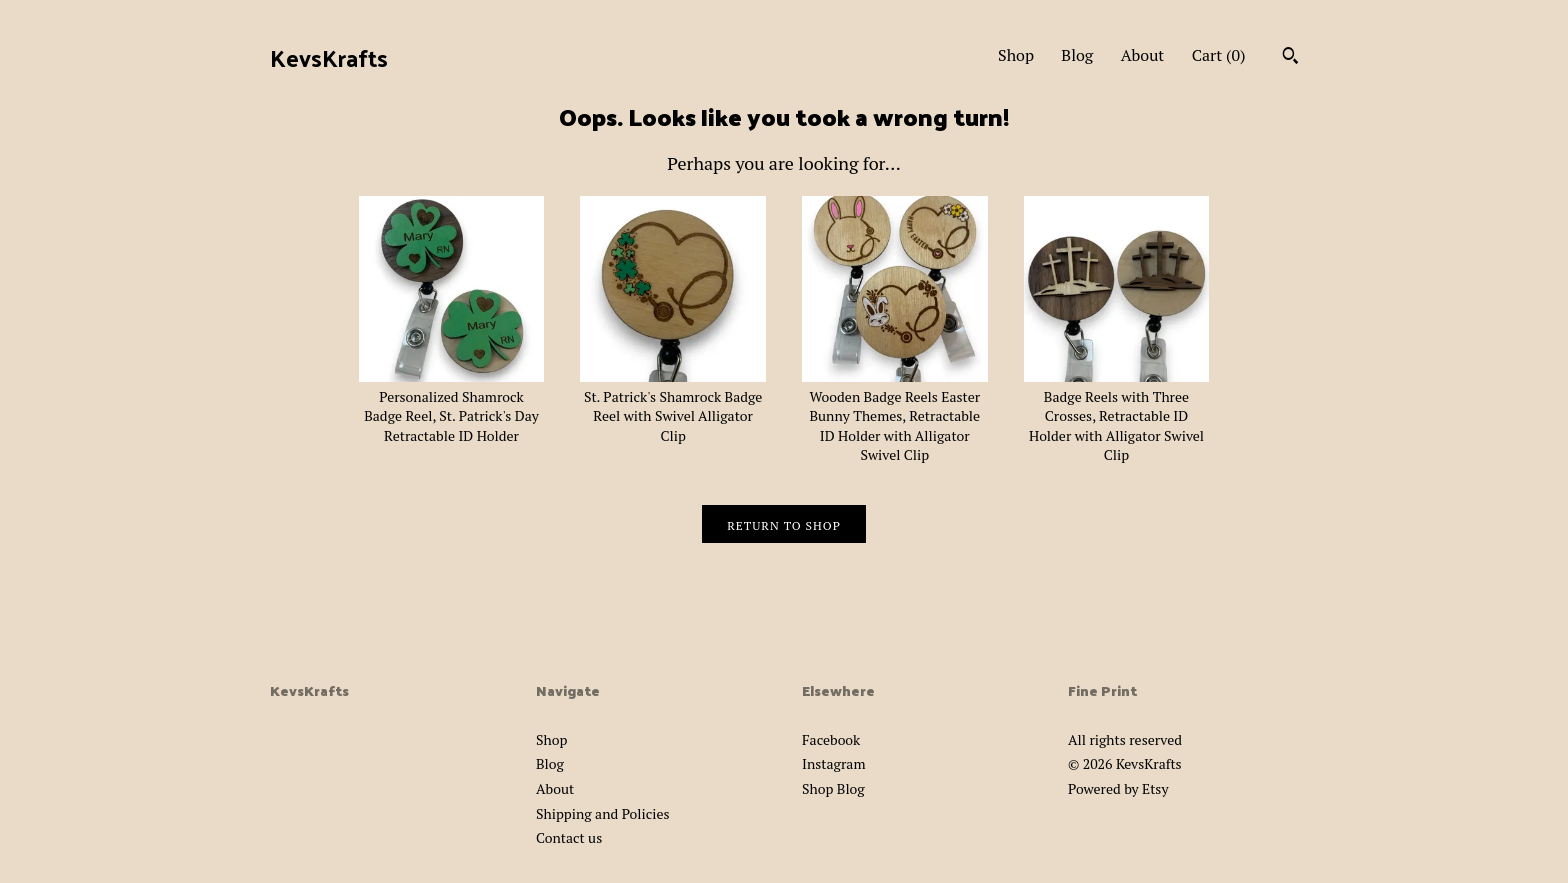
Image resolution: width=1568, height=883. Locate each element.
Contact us (569, 837)
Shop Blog (833, 788)
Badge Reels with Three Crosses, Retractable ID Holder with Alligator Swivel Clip (1117, 415)
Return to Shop (784, 525)
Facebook (831, 739)
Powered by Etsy (1118, 788)
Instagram (833, 763)
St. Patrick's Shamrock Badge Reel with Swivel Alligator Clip (673, 406)
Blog (1077, 55)
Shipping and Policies (603, 813)
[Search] (1290, 58)
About (1143, 55)
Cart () (1219, 55)
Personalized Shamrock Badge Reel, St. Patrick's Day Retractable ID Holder (452, 406)
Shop (1016, 55)
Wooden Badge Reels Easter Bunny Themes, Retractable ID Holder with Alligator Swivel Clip (895, 415)
